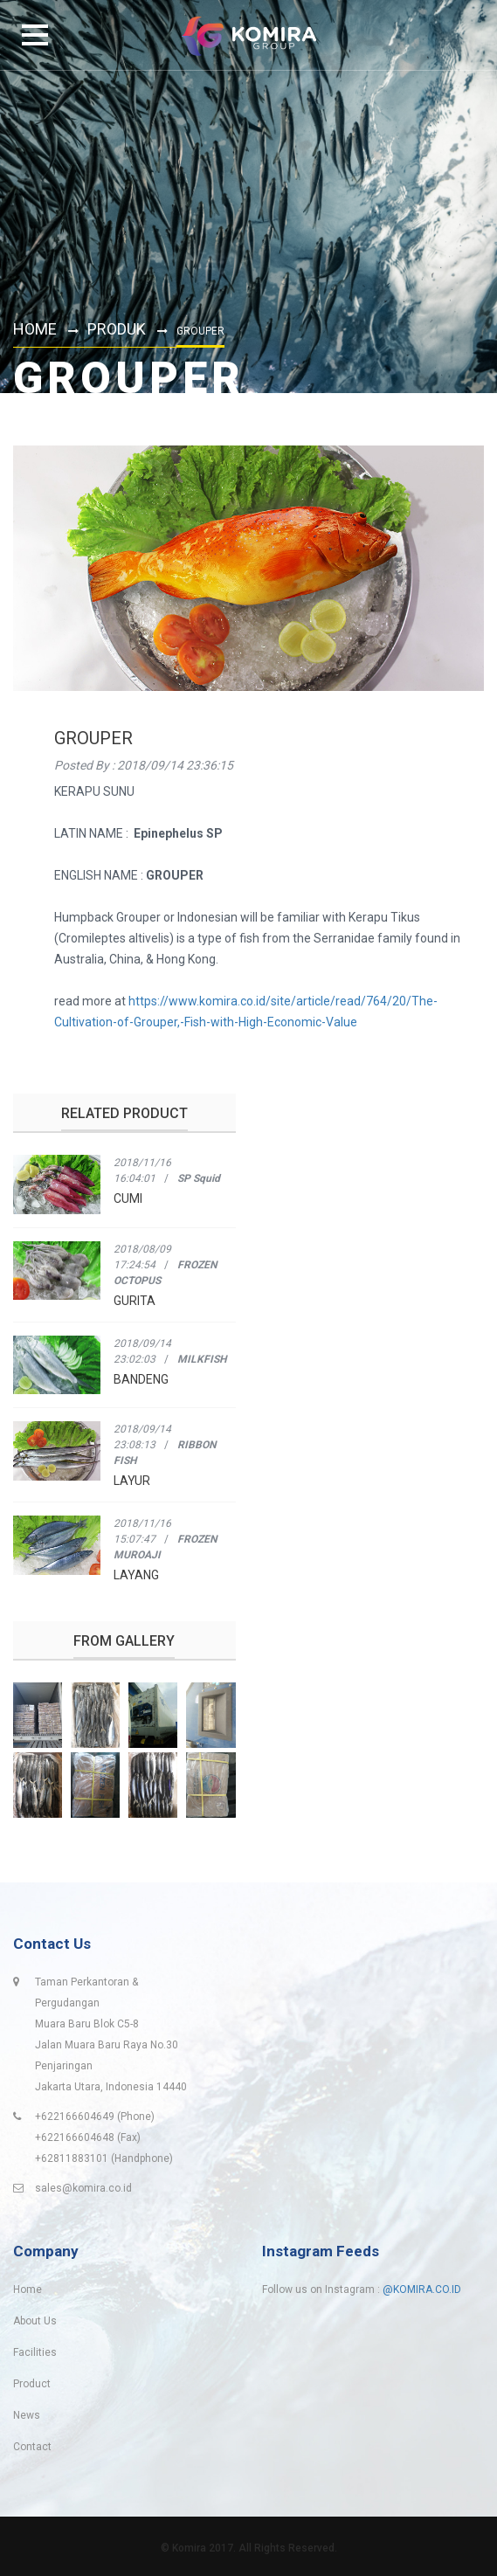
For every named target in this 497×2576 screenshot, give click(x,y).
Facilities (35, 2352)
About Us (35, 2321)
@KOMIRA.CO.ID (422, 2289)
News (26, 2415)
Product (32, 2384)
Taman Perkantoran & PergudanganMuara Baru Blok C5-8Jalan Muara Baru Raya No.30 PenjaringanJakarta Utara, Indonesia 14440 (111, 2034)
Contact (32, 2447)
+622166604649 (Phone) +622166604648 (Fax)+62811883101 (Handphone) (104, 2137)
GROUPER (93, 738)
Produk (116, 329)
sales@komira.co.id (83, 2188)
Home (35, 329)
